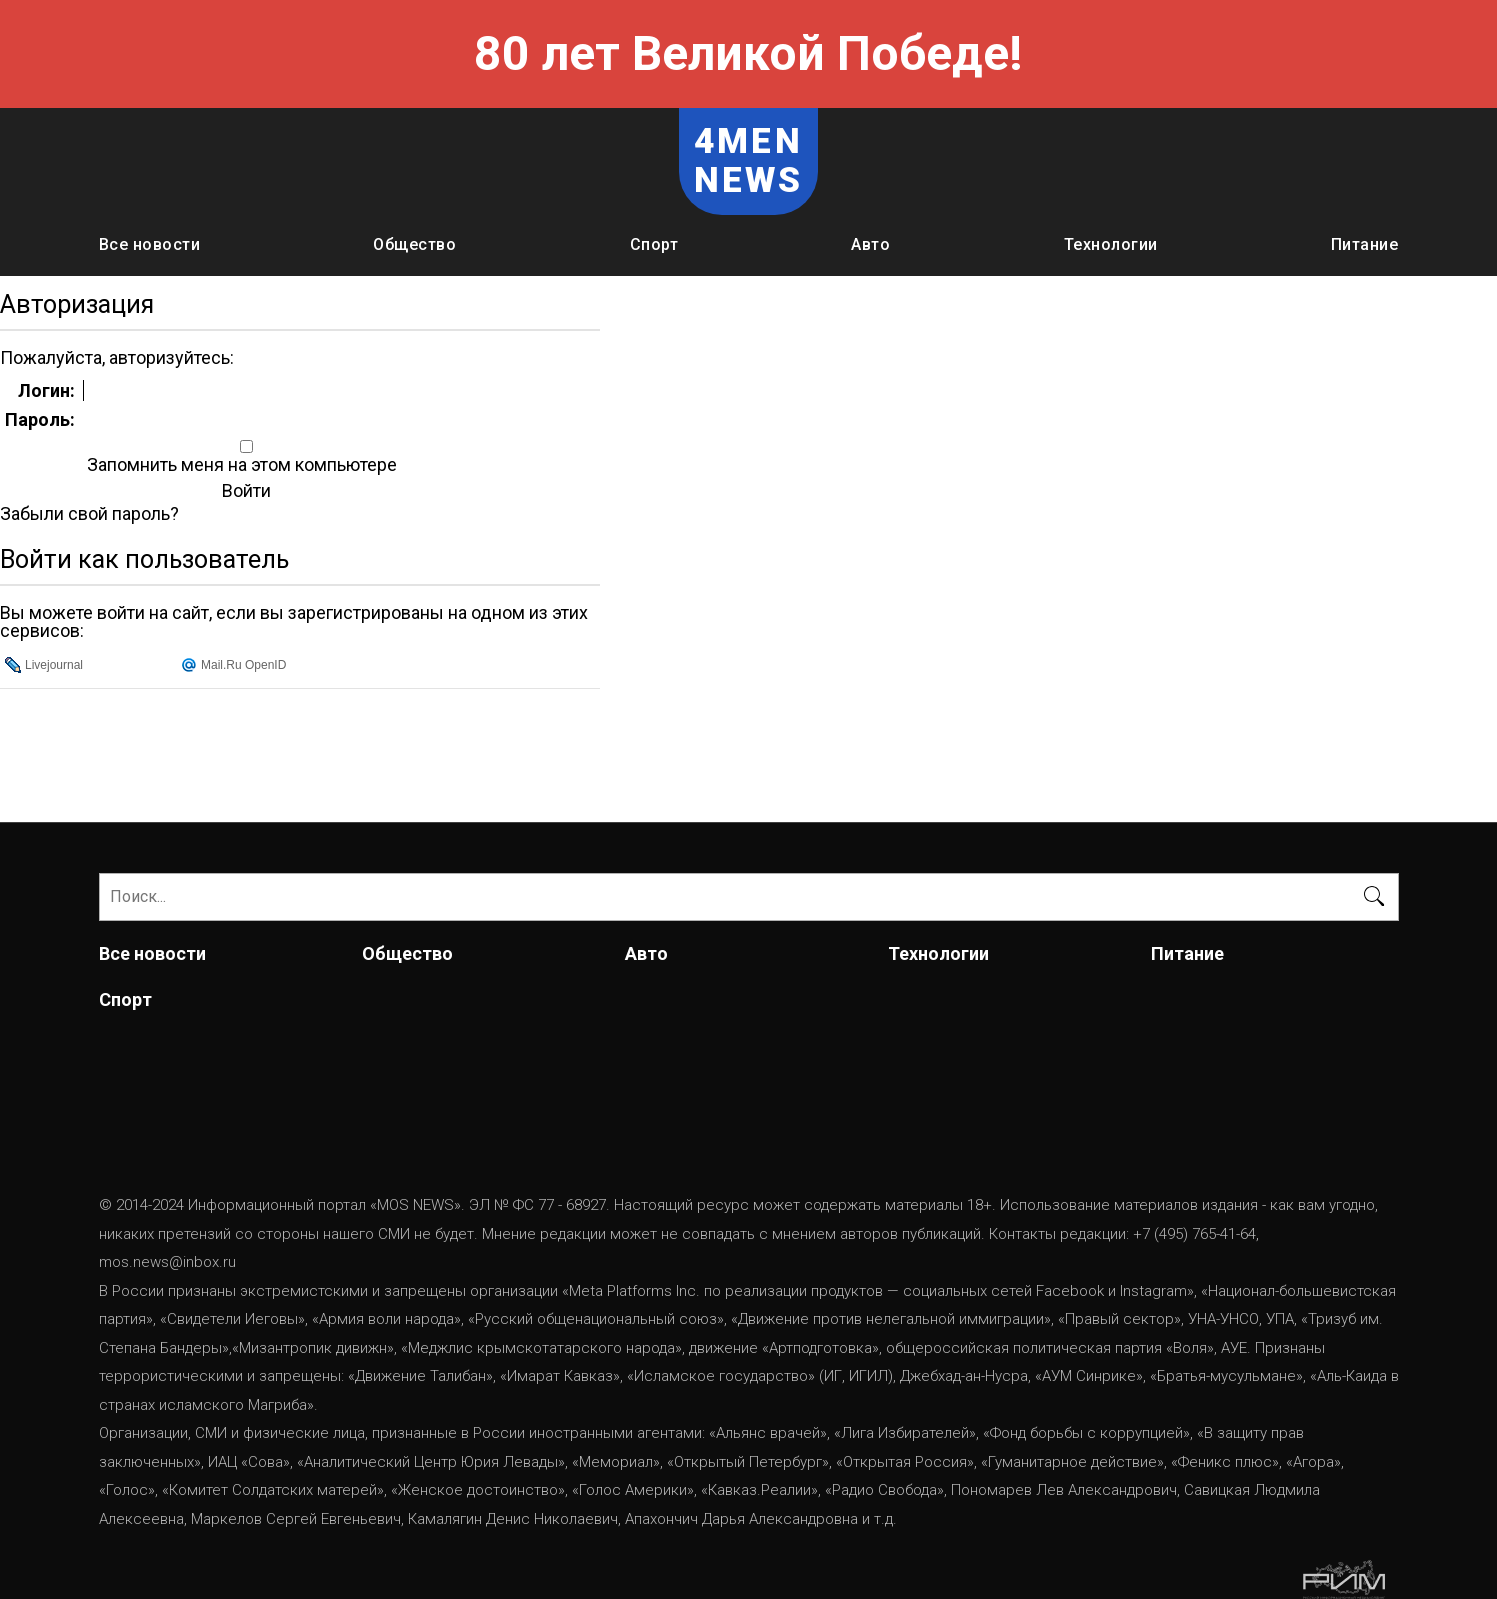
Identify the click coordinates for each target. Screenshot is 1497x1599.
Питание (1365, 244)
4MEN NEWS (749, 161)
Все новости (150, 244)
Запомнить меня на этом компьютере (240, 465)
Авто (870, 244)
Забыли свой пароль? (89, 514)
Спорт (654, 244)
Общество (414, 244)
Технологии (1111, 244)
